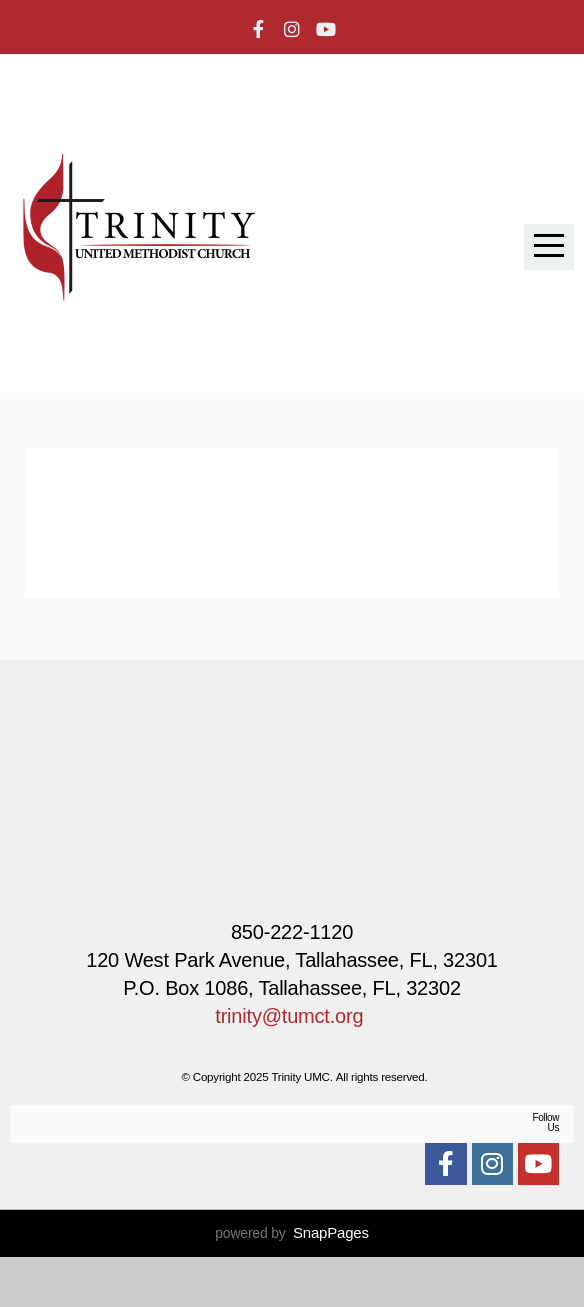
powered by (292, 1283)
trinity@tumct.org (289, 1016)
